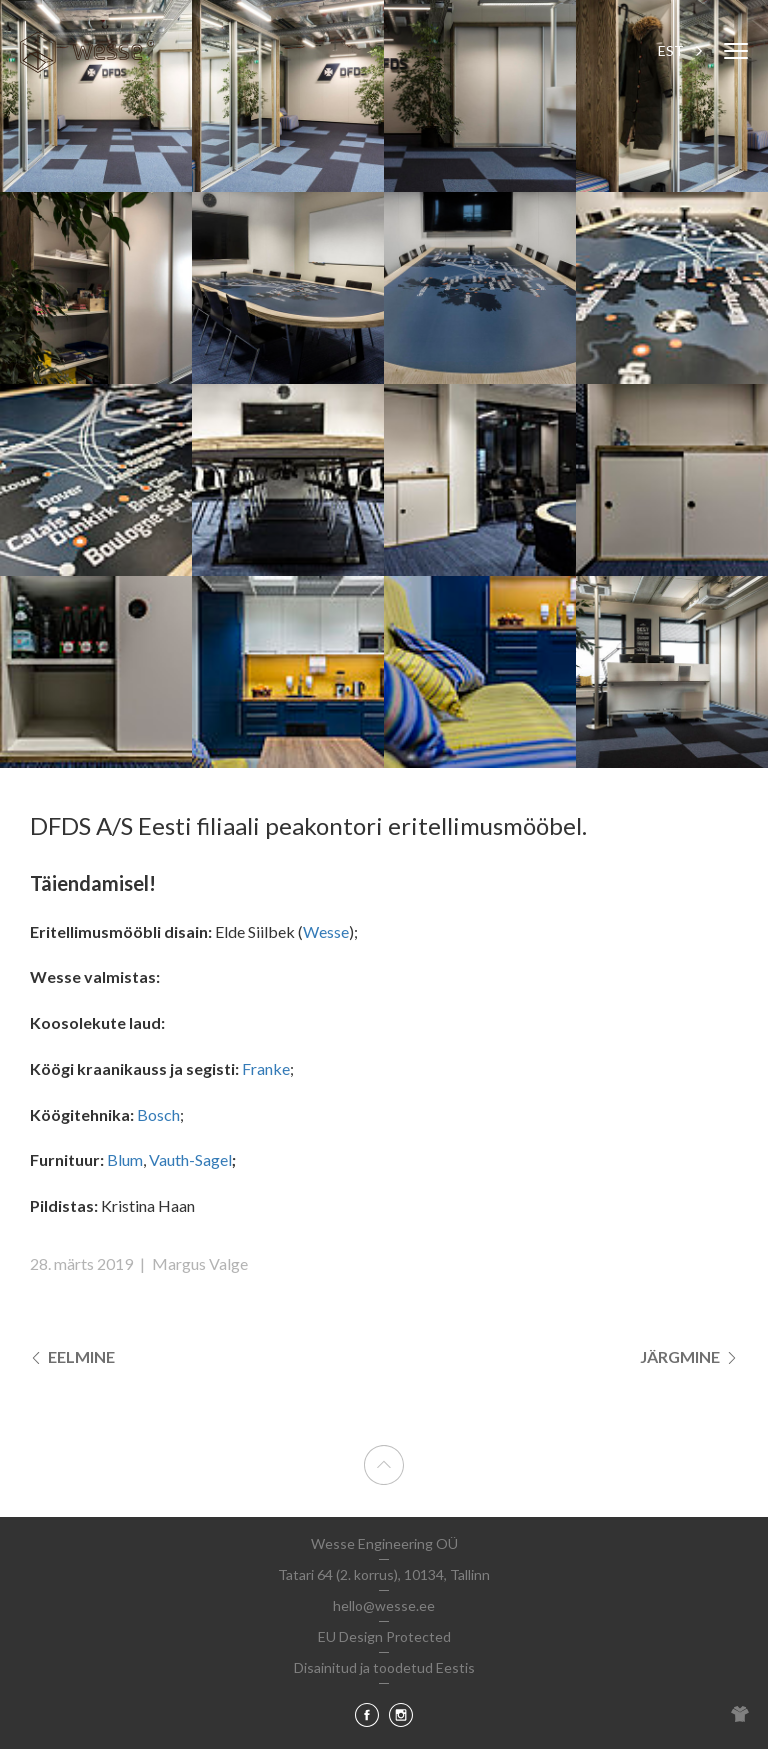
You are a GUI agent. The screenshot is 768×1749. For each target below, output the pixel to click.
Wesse (326, 931)
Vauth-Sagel (190, 1159)
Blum (125, 1159)
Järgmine (689, 1356)
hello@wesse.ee (384, 1605)
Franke (266, 1068)
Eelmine (72, 1356)
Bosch (158, 1114)
